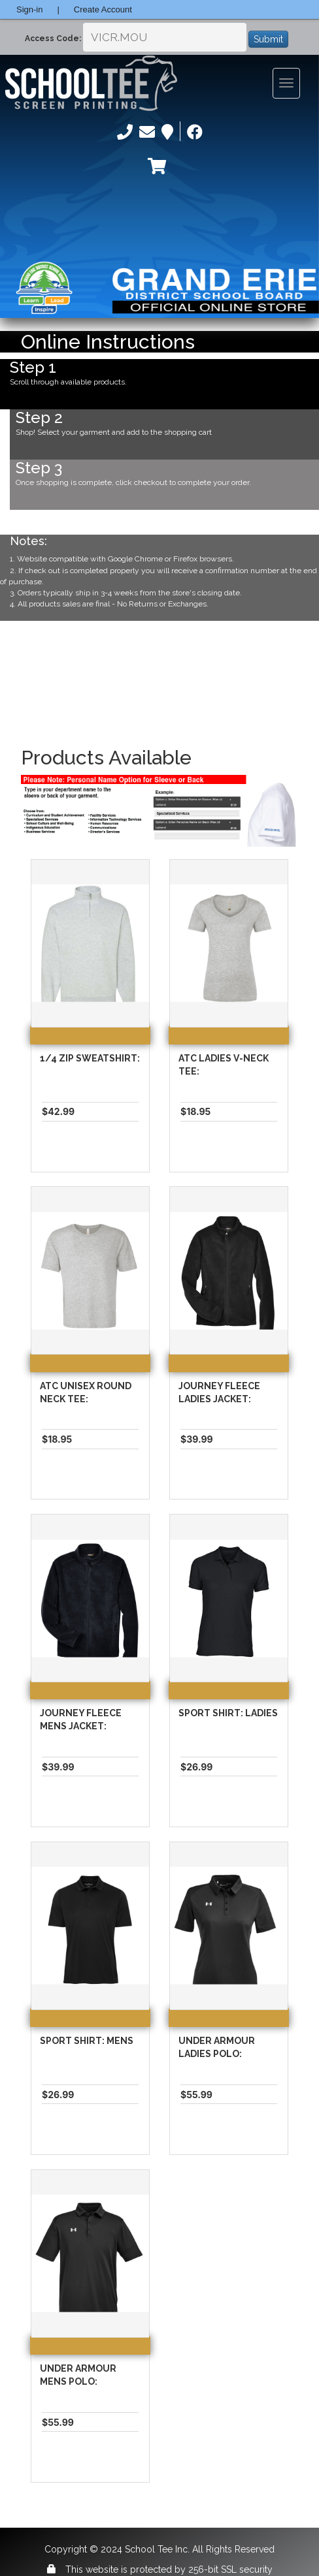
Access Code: (53, 38)
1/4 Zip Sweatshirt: (90, 1058)
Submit (268, 39)
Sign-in (29, 9)
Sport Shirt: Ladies (228, 1713)
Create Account (103, 9)
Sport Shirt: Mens (86, 2040)
